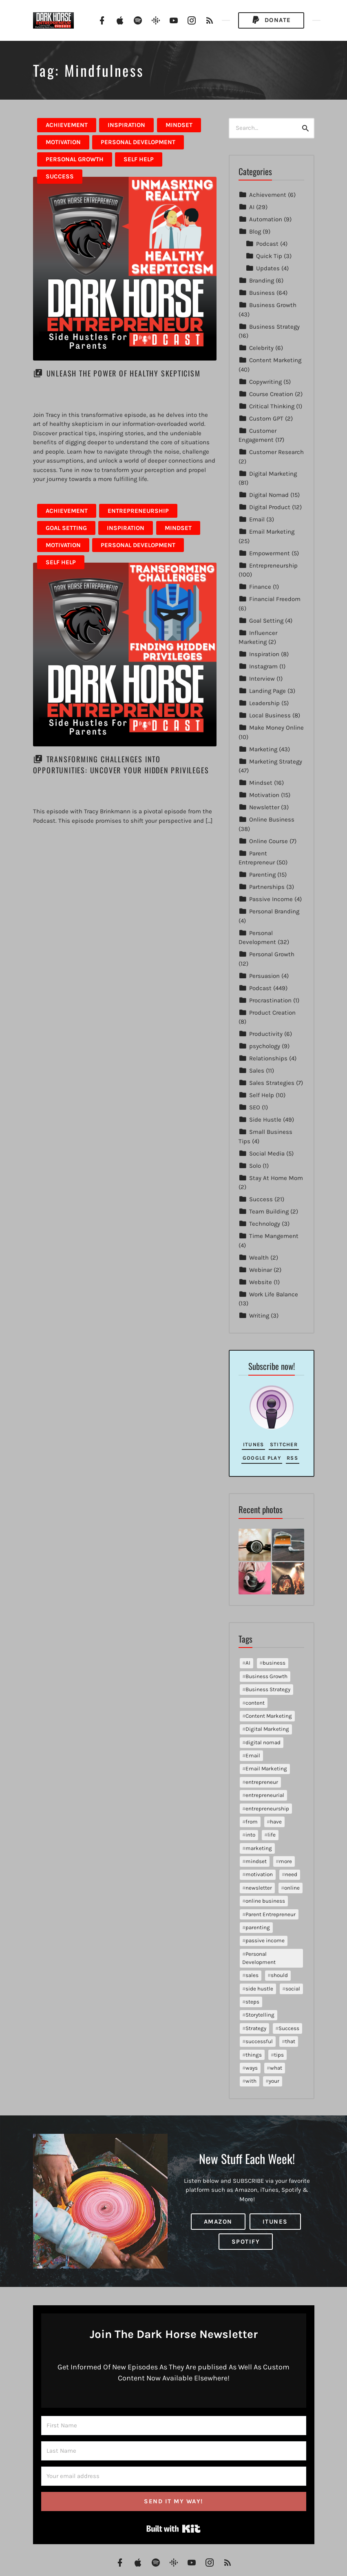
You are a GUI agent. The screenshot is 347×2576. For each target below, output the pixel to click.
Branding (261, 280)
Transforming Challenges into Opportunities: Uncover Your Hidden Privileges (121, 764)
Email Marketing (271, 531)
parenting (257, 1927)
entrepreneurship (267, 1809)
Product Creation (272, 1012)
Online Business (271, 819)
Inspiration (126, 125)
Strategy (255, 2028)
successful (259, 2041)
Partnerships (267, 887)
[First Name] (173, 2425)
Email (257, 519)
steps (252, 2002)
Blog (255, 231)
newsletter (258, 1888)
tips (279, 2055)
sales (252, 1975)
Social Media (267, 1153)
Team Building (269, 1211)
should (279, 1975)
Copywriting (265, 381)
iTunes (253, 1444)
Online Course (268, 841)
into (250, 1835)
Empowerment (269, 553)
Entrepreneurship (138, 510)
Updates (268, 268)
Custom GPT (266, 418)
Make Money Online (276, 727)
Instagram (263, 666)
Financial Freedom (275, 599)
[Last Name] (173, 2450)
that (290, 2041)
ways (251, 2068)
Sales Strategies (271, 1083)
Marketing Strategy (275, 761)
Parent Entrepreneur (270, 1914)
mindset (256, 1861)
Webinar (260, 1270)
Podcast (267, 243)
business (274, 1663)
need (291, 1874)
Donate (271, 20)
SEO (254, 1107)
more (285, 1861)
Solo (255, 1165)
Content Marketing (275, 360)
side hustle (259, 1989)
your (274, 2081)
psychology (264, 1046)
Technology (264, 1223)
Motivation (63, 142)
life (271, 1835)
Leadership (264, 703)
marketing (258, 1848)
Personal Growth (75, 159)
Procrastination (270, 1000)
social (292, 1989)
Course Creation (271, 394)
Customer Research (276, 452)
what (276, 2068)
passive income (265, 1940)
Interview (262, 678)
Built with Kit (173, 2528)
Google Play (262, 1458)
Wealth (259, 1257)
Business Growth (272, 305)
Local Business (270, 715)
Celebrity (261, 348)
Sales (256, 1070)
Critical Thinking (271, 406)
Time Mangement (273, 1236)
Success (60, 176)
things (253, 2055)
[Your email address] (173, 2476)
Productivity (266, 1034)
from (251, 1822)
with (250, 2081)
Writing (259, 1315)
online (292, 1888)
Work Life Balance (273, 1294)
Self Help (139, 159)
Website (260, 1282)
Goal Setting (66, 528)
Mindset (179, 125)
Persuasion (264, 976)
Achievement (67, 125)
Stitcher (284, 1444)
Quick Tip (269, 256)
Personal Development (138, 142)
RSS (292, 1458)
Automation (265, 219)
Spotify (246, 2241)
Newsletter (264, 807)
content (255, 1703)
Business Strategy (274, 326)
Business (262, 292)
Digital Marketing (273, 473)
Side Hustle (265, 1119)
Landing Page (267, 691)
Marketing (263, 749)
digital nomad (263, 1742)
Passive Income (271, 899)
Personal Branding (274, 911)
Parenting (262, 874)
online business (265, 1901)
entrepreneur (261, 1782)
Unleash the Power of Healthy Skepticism (123, 373)
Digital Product (269, 507)
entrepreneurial (264, 1795)
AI (251, 207)
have (276, 1822)
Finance (260, 586)
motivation (259, 1874)
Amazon (218, 2221)
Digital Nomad (269, 495)
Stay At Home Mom (276, 1178)
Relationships (268, 1058)
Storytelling (259, 2015)
